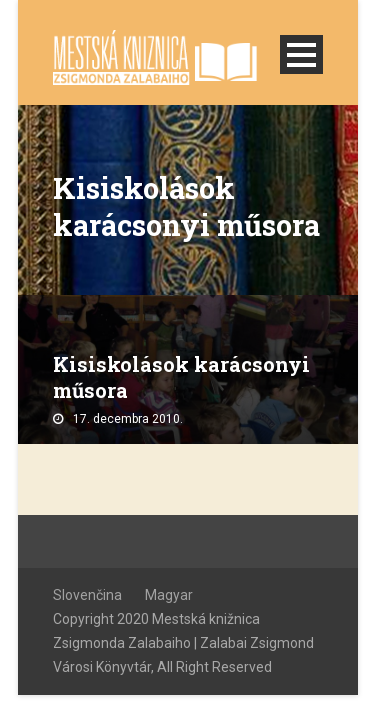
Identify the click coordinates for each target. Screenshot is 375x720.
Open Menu (301, 54)
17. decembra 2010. (128, 419)
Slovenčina (87, 595)
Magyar (169, 595)
